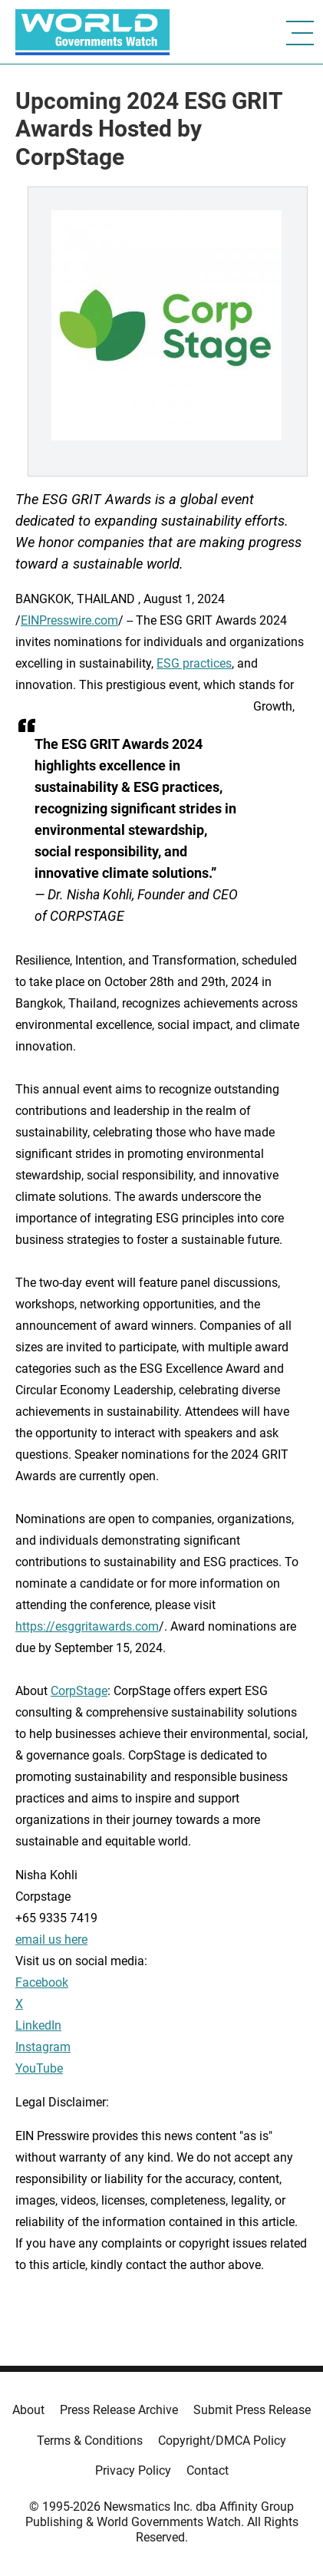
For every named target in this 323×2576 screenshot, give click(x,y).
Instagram (43, 2047)
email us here (51, 1939)
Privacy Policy (133, 2470)
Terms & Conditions (90, 2440)
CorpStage (79, 1691)
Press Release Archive (119, 2410)
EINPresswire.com (69, 620)
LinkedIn (38, 2025)
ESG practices (194, 663)
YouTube (39, 2068)
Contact (207, 2470)
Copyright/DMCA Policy (222, 2440)
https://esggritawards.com (87, 1626)
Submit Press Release (252, 2410)
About (28, 2410)
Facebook (41, 1982)
